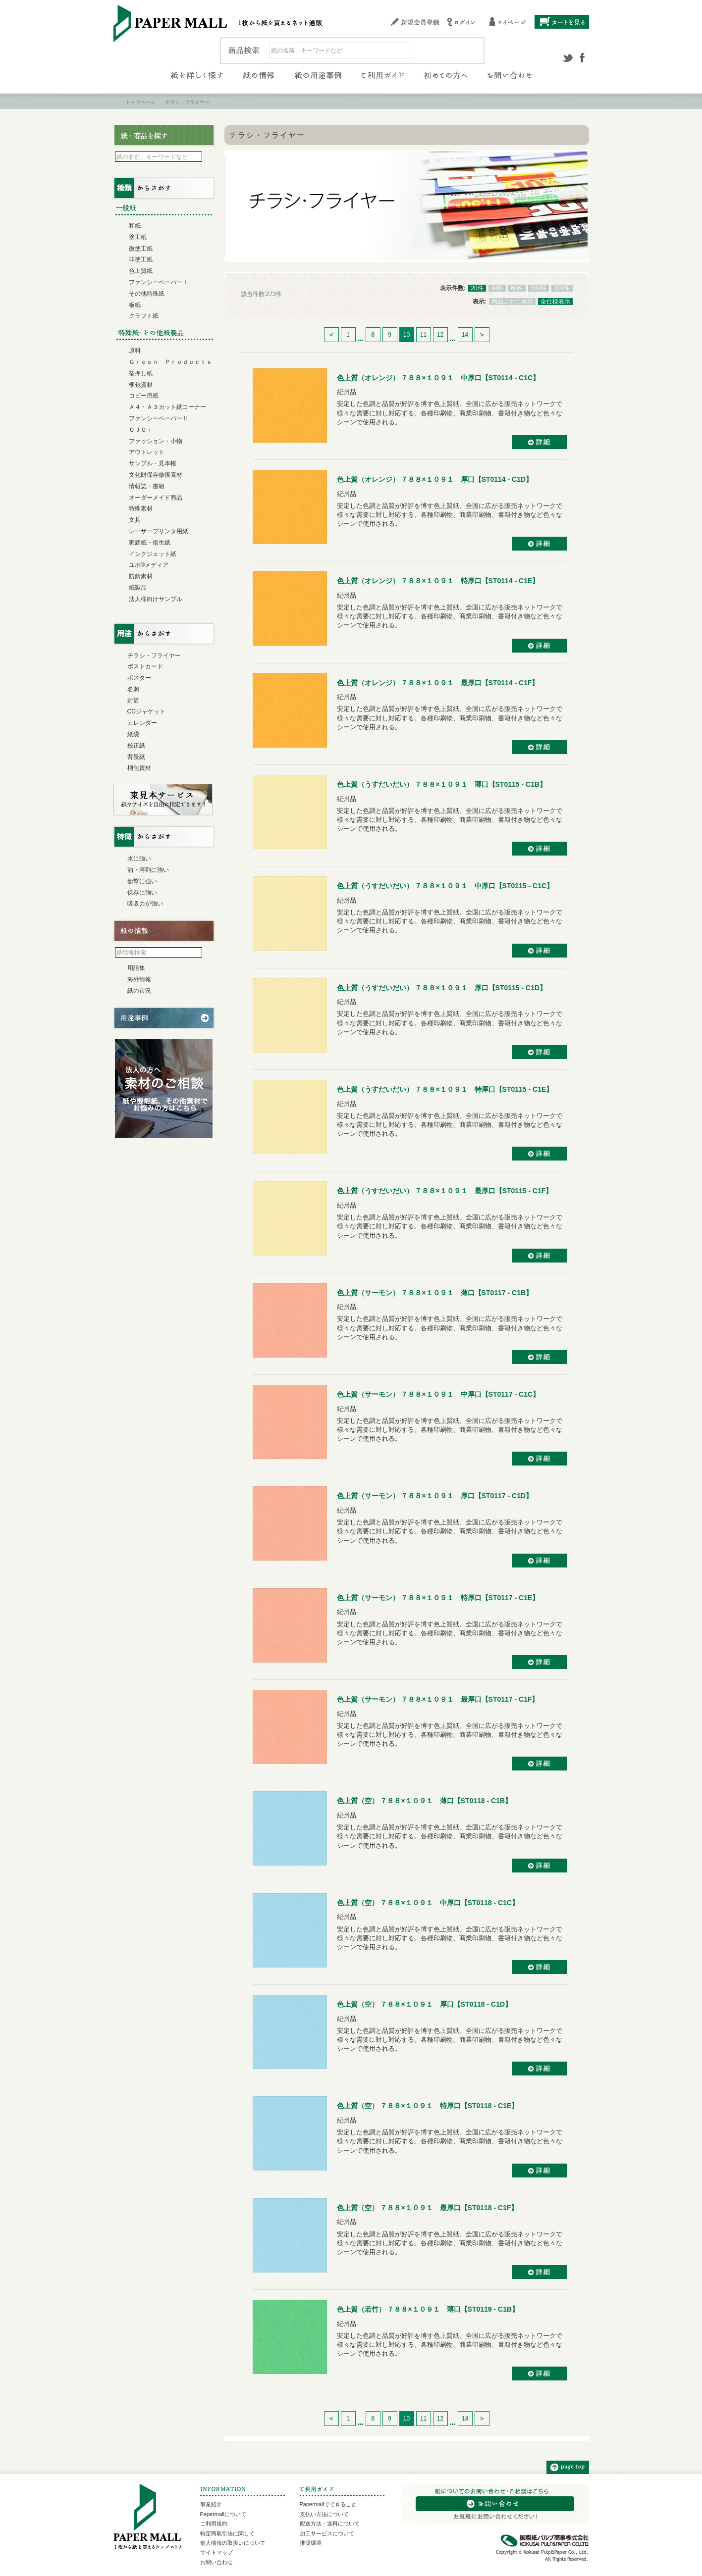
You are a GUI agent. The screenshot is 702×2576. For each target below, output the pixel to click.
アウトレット (146, 452)
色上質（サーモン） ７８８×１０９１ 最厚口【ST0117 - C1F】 (438, 1699)
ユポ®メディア (149, 564)
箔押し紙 (141, 373)
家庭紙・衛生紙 (149, 542)
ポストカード (145, 666)
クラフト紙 (144, 315)
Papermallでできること (328, 2504)
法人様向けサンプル (155, 599)
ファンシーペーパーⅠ (158, 282)
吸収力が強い (145, 903)
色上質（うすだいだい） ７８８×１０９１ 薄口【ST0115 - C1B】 (442, 784)
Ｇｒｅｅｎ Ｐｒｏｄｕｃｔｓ (170, 361)
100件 (538, 288)
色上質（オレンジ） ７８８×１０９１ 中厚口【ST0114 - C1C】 (438, 378)
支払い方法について (324, 2514)
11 (423, 334)
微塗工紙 (141, 248)
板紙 (135, 305)
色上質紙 (141, 270)
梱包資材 (141, 384)
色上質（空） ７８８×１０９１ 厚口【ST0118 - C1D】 (424, 2004)
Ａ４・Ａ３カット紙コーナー (167, 407)
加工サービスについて (327, 2533)
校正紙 (136, 745)
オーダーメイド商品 (155, 497)
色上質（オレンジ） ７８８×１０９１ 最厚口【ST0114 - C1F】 (438, 683)
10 (406, 334)
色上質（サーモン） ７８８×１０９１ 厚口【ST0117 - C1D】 (435, 1496)
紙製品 (138, 587)
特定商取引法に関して (227, 2533)
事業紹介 (211, 2504)
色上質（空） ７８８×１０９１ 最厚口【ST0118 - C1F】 (427, 2208)
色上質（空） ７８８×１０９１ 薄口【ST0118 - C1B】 (424, 1801)
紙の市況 (139, 990)
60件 (517, 288)
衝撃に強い (142, 881)
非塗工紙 (141, 259)
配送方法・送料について (330, 2523)
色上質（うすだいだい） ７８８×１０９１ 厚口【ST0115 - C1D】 (442, 988)
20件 (477, 288)
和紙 (135, 225)
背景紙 (136, 757)
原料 (135, 350)
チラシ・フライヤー (154, 655)
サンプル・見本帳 (152, 463)
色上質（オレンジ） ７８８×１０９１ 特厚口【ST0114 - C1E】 (438, 581)
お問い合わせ (216, 2562)
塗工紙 (138, 237)
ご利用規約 (213, 2523)
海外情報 (139, 979)
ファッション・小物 (155, 441)
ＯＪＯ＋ (141, 429)
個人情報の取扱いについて (233, 2543)
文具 (135, 519)
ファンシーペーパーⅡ (158, 418)
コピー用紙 (144, 395)
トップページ (140, 102)
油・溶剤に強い (148, 869)
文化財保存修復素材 (155, 474)
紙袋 (133, 734)
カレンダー (142, 722)
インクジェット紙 (152, 554)
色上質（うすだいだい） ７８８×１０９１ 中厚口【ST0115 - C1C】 (445, 886)
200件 (562, 288)
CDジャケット (146, 711)
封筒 (133, 700)
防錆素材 (141, 576)
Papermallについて (223, 2514)
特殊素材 (141, 508)
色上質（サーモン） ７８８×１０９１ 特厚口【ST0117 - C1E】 (438, 1598)
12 (440, 334)
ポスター (139, 677)
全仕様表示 (555, 301)
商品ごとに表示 (512, 301)
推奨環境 (311, 2543)
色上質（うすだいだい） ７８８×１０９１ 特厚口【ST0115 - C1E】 (445, 1089)
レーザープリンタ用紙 (158, 531)
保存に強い (142, 892)
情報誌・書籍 (146, 486)
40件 (497, 288)
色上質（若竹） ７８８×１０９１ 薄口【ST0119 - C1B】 (428, 2309)
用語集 (136, 967)
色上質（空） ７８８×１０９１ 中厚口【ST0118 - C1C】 (428, 1903)
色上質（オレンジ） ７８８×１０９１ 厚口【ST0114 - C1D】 (435, 479)
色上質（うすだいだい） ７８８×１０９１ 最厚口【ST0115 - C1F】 (445, 1191)
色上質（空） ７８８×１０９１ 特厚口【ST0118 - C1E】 (428, 2106)
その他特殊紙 (146, 293)
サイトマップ (216, 2552)
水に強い (139, 858)
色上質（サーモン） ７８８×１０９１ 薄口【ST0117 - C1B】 (435, 1293)
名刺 (133, 689)
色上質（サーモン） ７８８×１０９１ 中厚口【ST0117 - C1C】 (438, 1394)
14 (465, 334)
